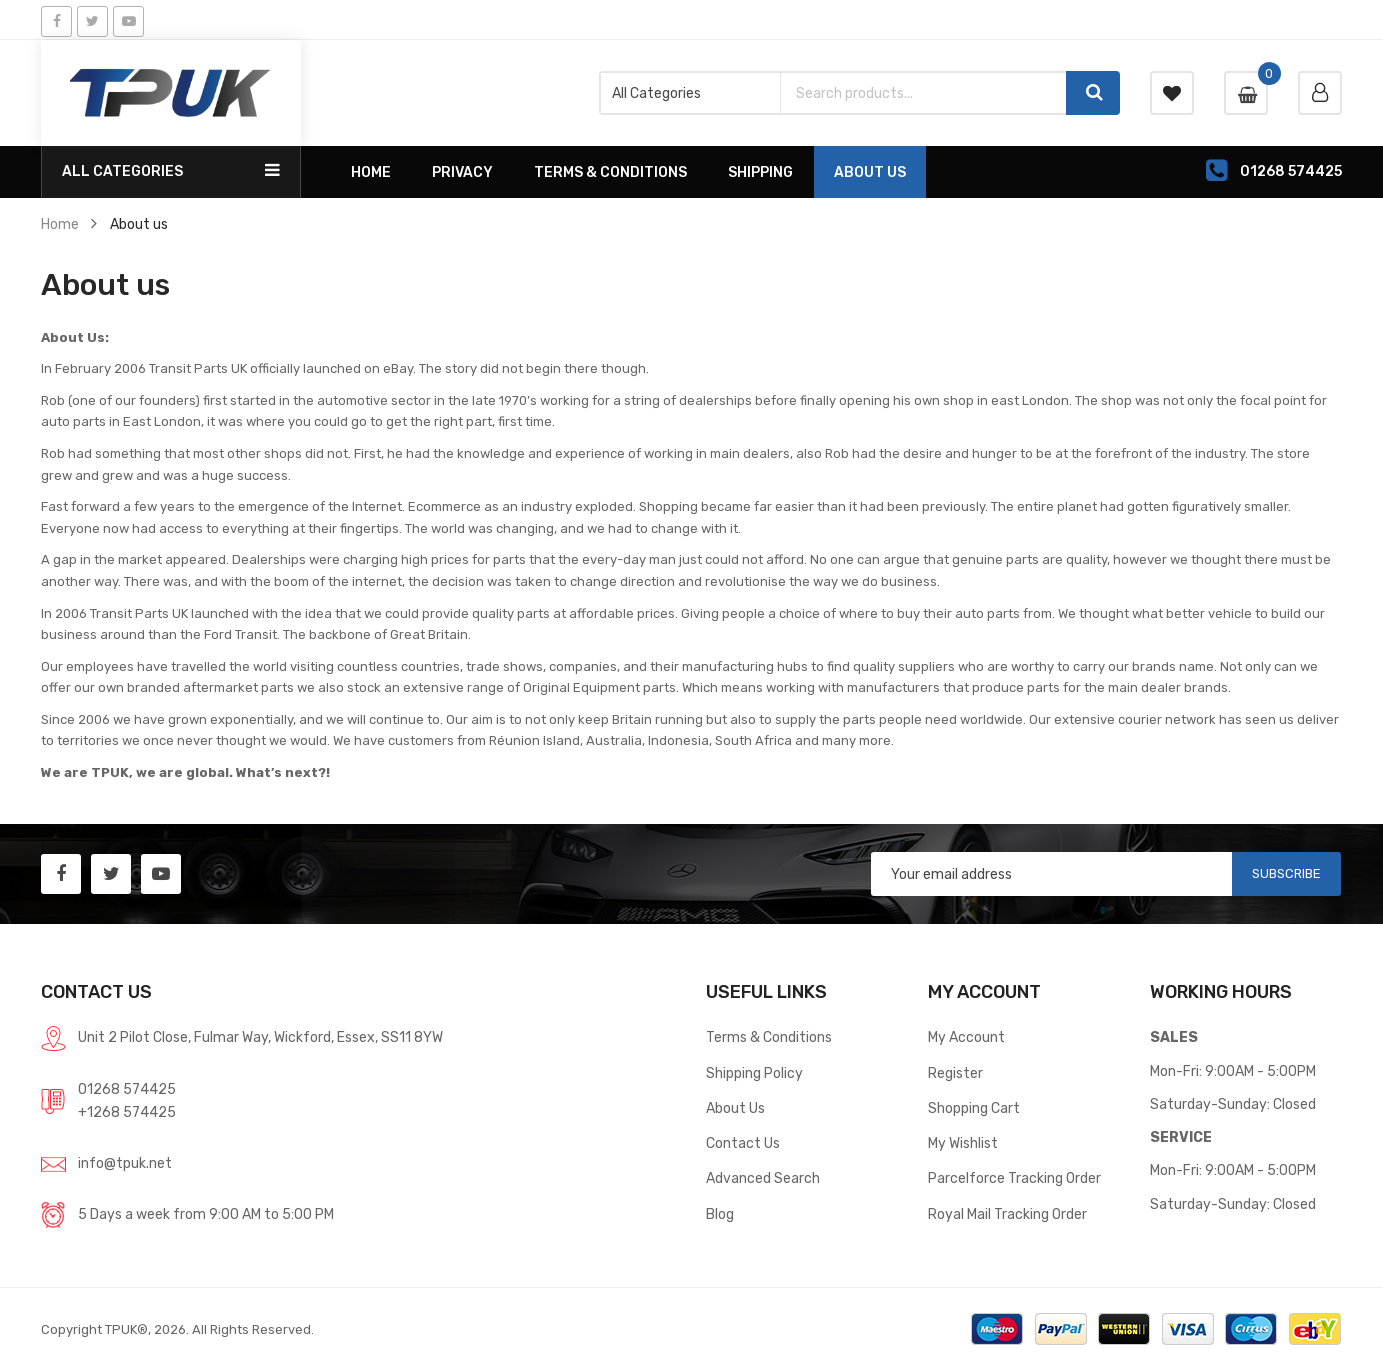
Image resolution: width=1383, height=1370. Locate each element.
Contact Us (743, 1143)
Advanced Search (763, 1178)
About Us (735, 1108)
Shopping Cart (974, 1108)
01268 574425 (127, 1089)
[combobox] (923, 93)
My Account (966, 1037)
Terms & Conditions (769, 1037)
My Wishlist (963, 1143)
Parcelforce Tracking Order (1014, 1178)
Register (955, 1073)
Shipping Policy (754, 1073)
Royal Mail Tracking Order (1007, 1214)
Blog (720, 1214)
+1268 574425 (127, 1112)
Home (60, 224)
